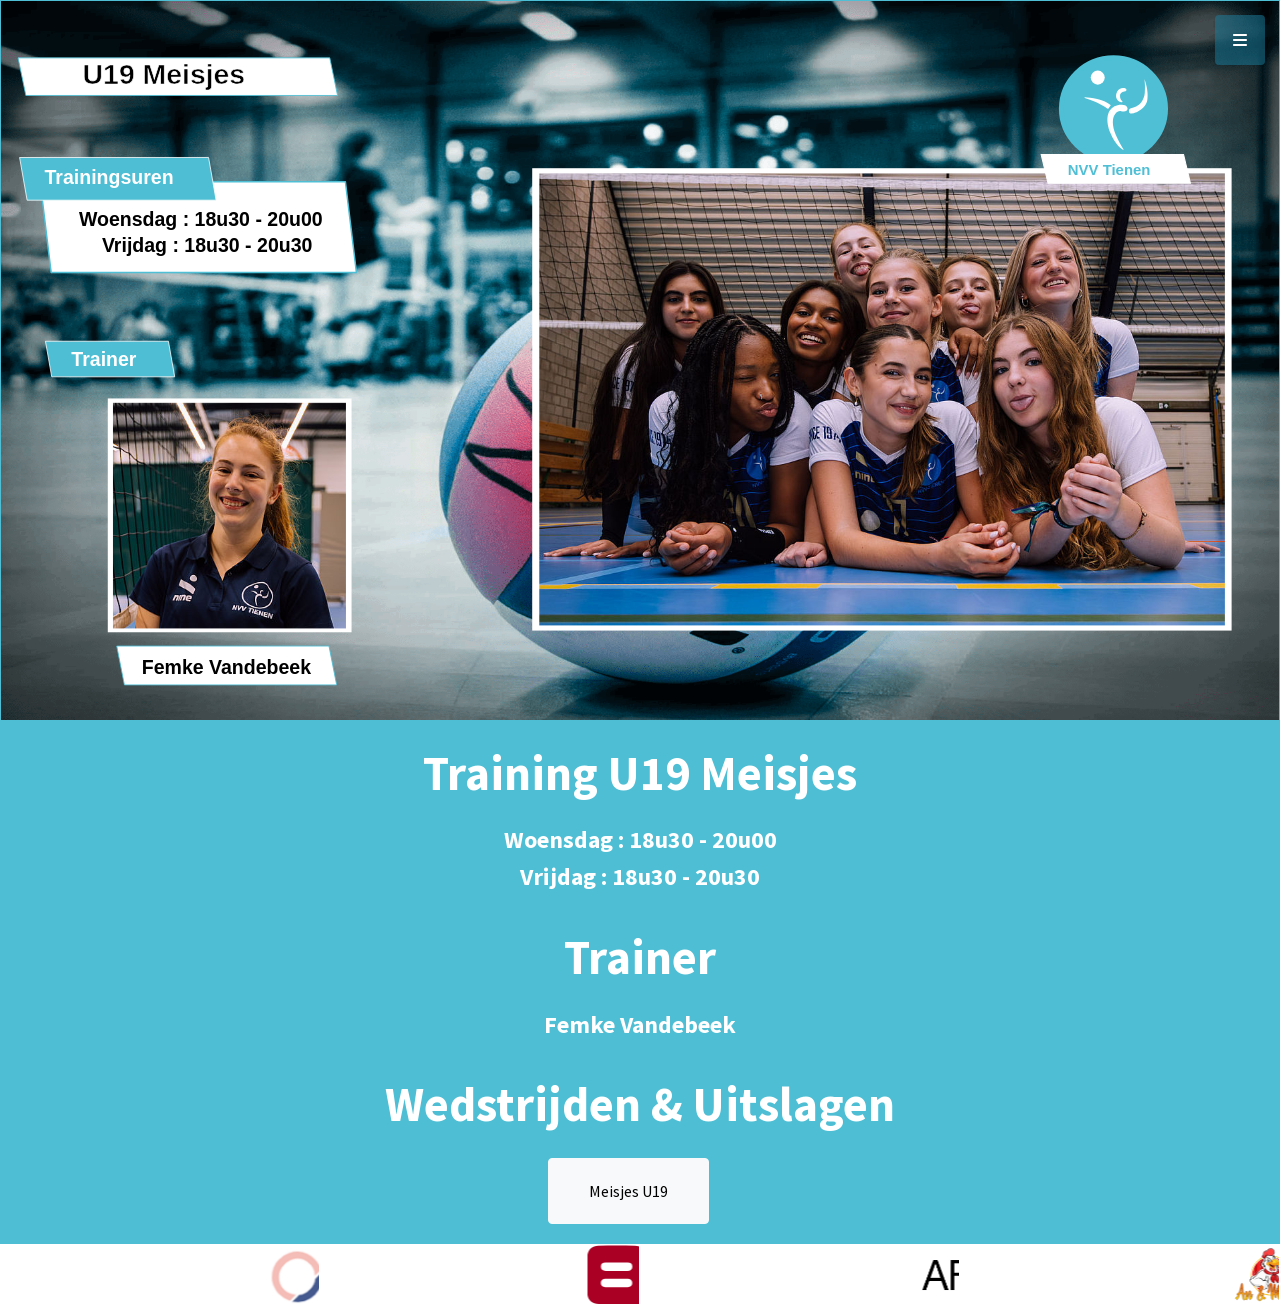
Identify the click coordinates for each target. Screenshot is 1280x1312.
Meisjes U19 (628, 1191)
